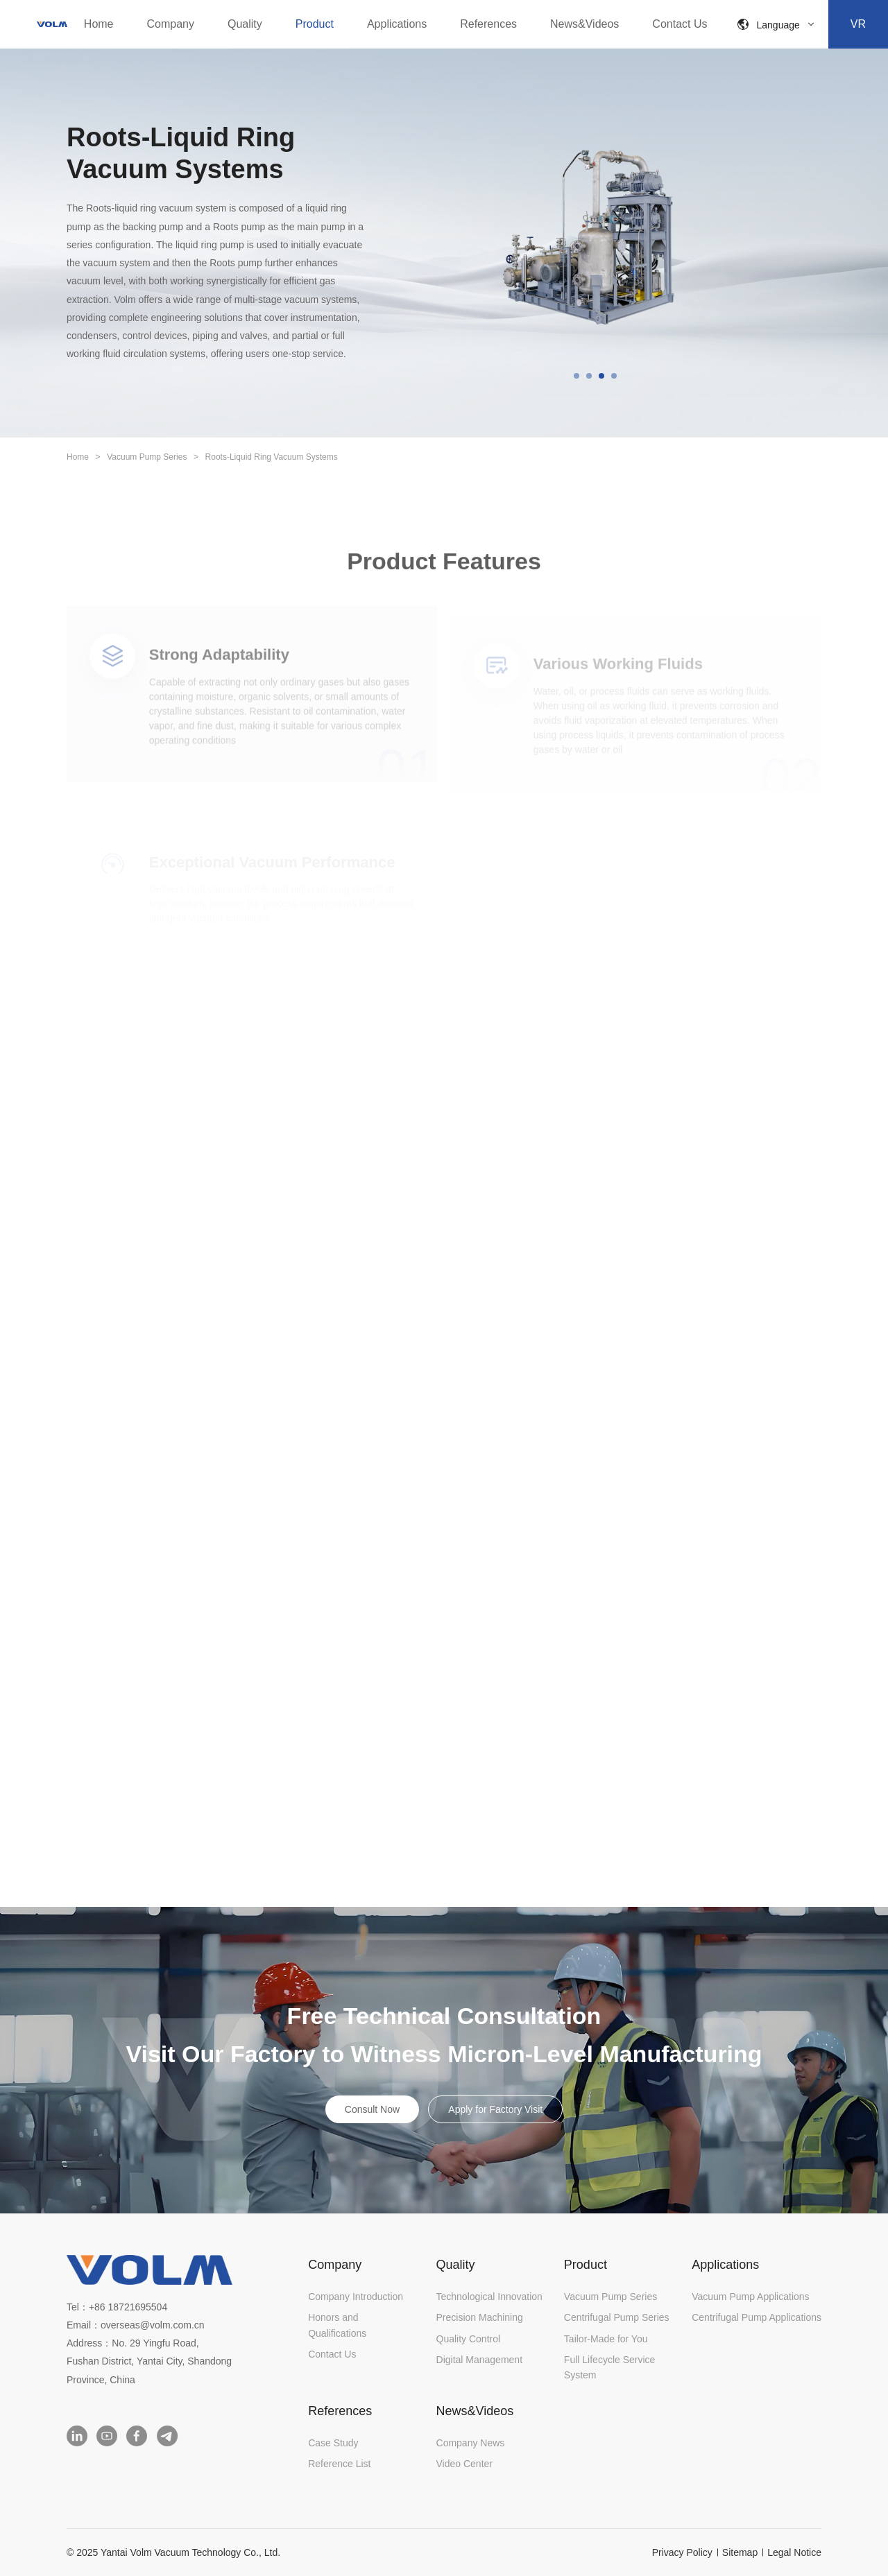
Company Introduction (355, 2296)
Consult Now (372, 2109)
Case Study (333, 2442)
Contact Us (679, 24)
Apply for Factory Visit (495, 2109)
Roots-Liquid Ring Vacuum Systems (271, 457)
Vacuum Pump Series (147, 457)
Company (170, 24)
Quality (245, 24)
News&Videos (584, 24)
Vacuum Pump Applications (750, 2296)
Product (315, 24)
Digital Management (479, 2359)
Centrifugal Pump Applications (756, 2317)
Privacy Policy (682, 2552)
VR (858, 24)
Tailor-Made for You (606, 2338)
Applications (397, 24)
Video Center (464, 2463)
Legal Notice (794, 2552)
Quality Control (468, 2338)
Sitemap (740, 2552)
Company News (470, 2442)
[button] (576, 376)
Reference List (339, 2463)
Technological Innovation (489, 2296)
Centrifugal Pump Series (616, 2317)
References (488, 24)
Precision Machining (479, 2317)
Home (99, 24)
